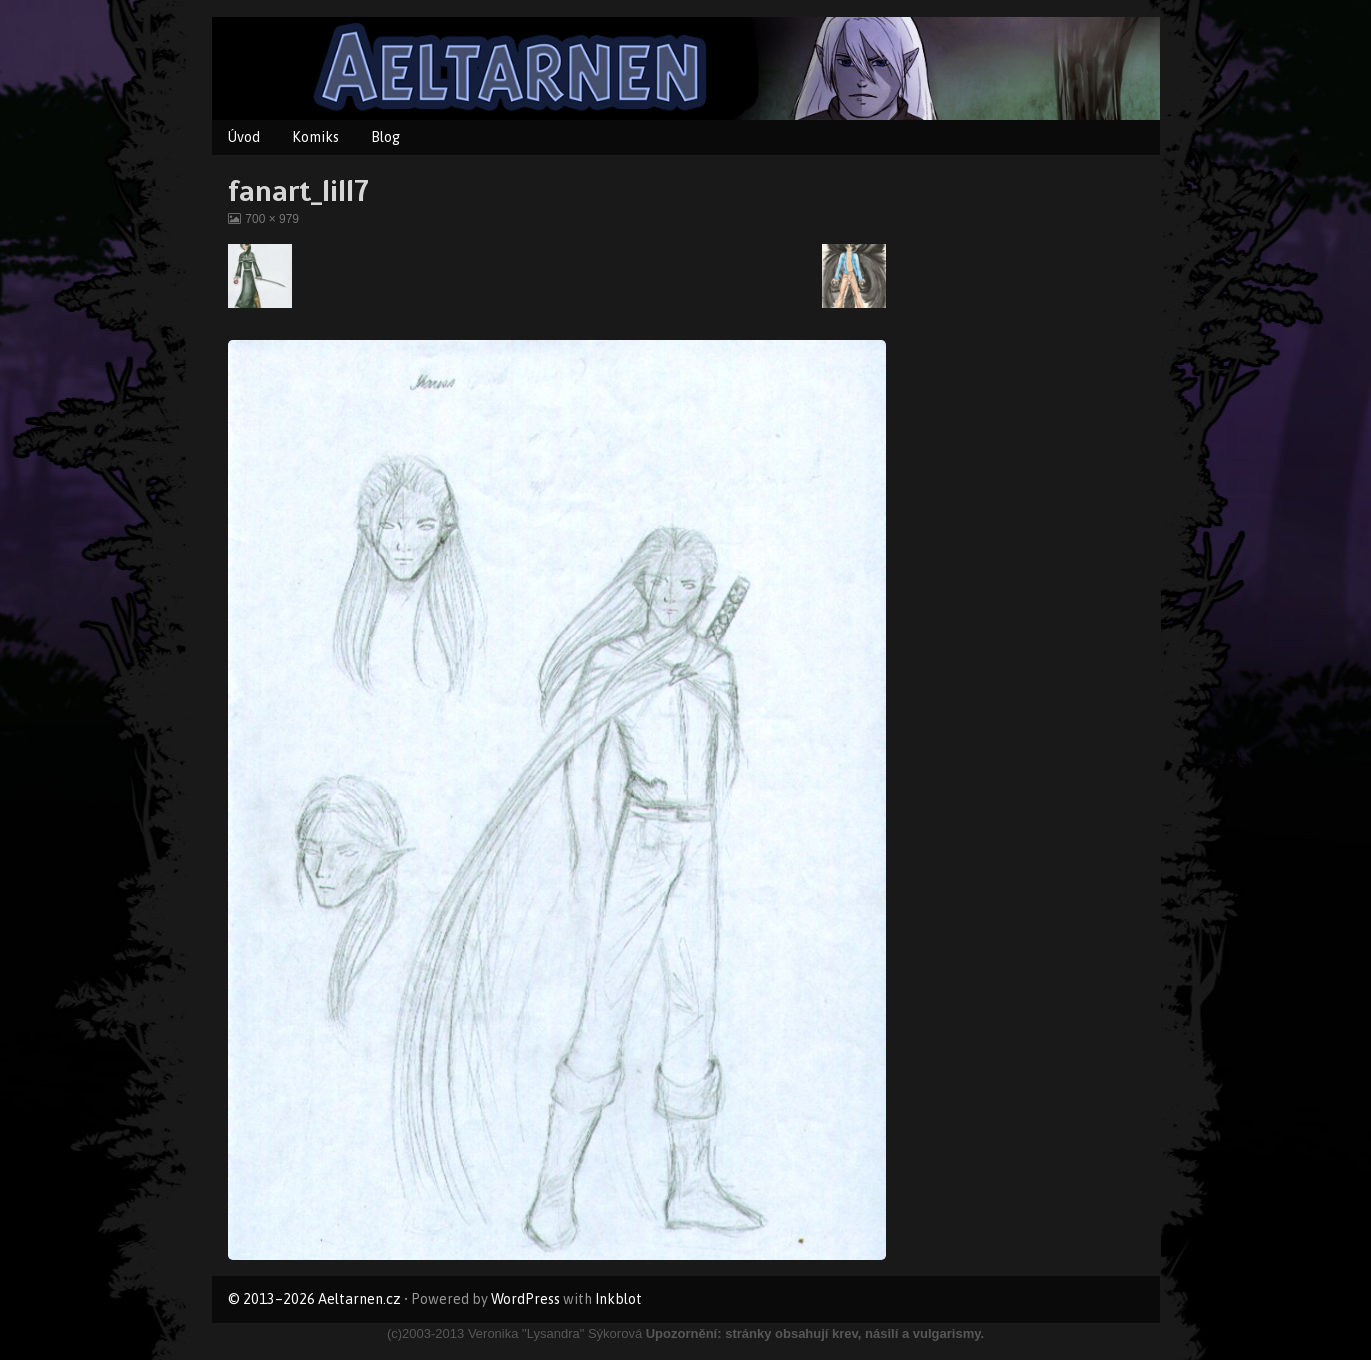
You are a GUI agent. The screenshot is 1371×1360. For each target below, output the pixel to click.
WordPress (525, 1299)
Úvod (244, 137)
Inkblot (618, 1299)
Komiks (315, 137)
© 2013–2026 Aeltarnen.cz (314, 1299)
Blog (385, 137)
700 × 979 (271, 219)
